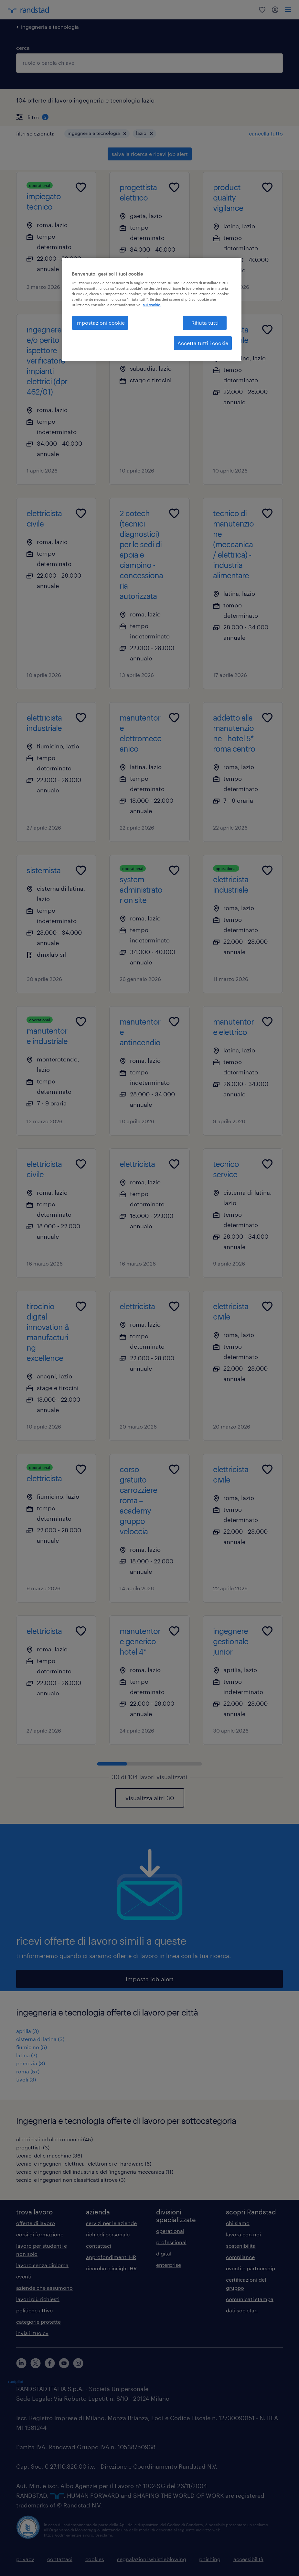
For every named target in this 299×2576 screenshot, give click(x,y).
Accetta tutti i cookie (202, 343)
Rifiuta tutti (205, 323)
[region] (151, 309)
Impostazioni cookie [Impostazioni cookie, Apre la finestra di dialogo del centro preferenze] (100, 323)
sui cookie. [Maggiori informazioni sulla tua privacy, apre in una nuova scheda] (152, 305)
